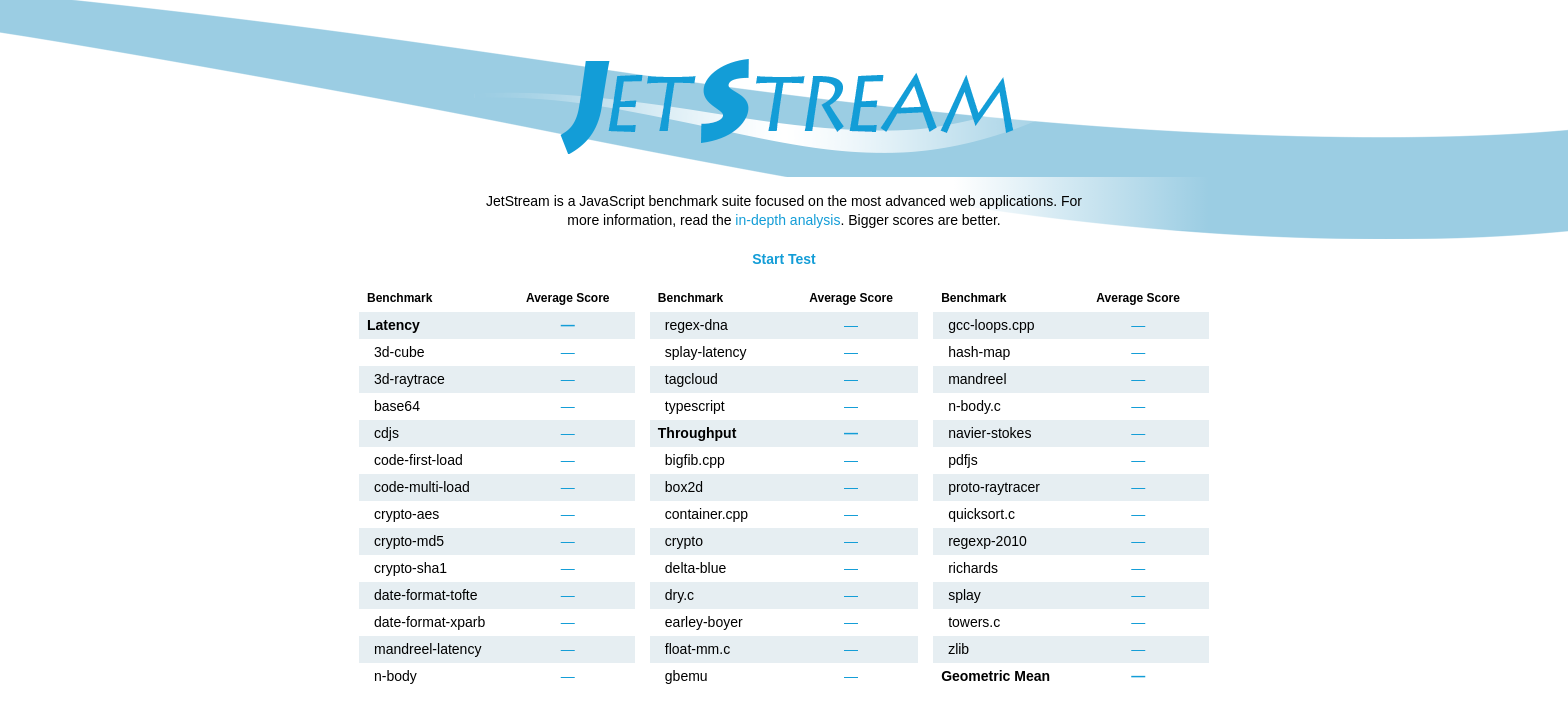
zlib (958, 649)
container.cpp (706, 514)
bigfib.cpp (695, 460)
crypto (684, 541)
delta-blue (696, 568)
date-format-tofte (426, 595)
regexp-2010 (987, 541)
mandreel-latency (427, 649)
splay (964, 595)
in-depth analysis (787, 220)
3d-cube (399, 352)
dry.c (679, 595)
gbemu (686, 676)
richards (973, 568)
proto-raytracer (994, 487)
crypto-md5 (409, 541)
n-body (395, 676)
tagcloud (691, 379)
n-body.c (974, 406)
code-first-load (418, 460)
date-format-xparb (429, 622)
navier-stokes (989, 433)
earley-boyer (704, 622)
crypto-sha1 (410, 568)
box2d (684, 487)
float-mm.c (697, 649)
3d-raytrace (409, 379)
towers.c (974, 622)
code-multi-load (422, 487)
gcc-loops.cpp (991, 325)
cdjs (386, 433)
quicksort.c (981, 514)
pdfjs (963, 460)
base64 (397, 406)
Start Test (784, 259)
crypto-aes (406, 514)
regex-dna (696, 325)
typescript (695, 406)
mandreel (977, 379)
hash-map (979, 352)
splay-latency (706, 352)
